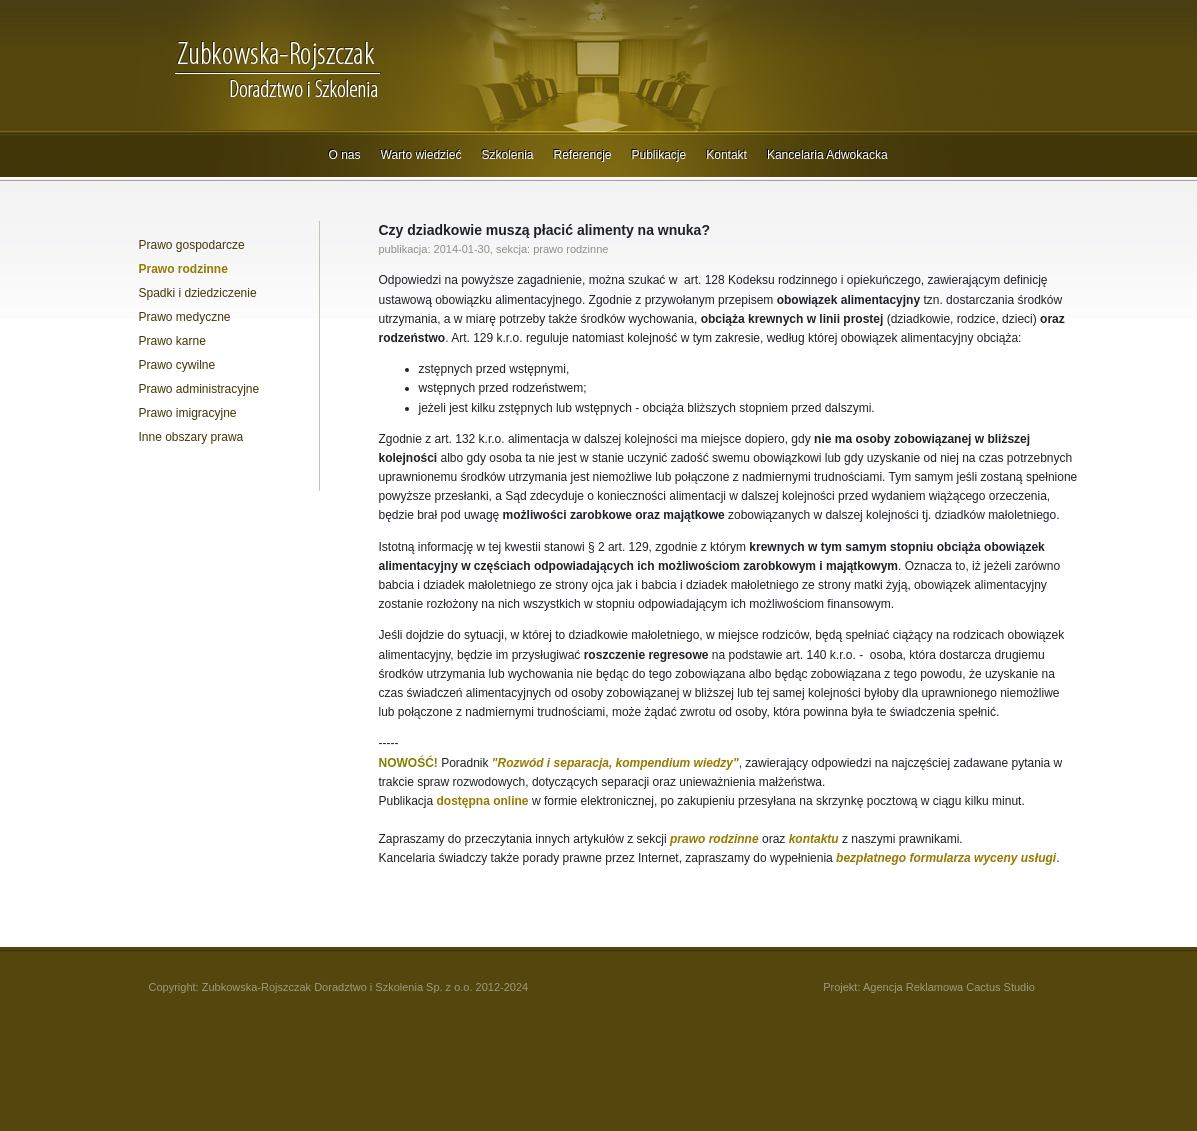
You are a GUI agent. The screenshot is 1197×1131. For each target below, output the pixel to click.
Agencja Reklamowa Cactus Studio (949, 987)
